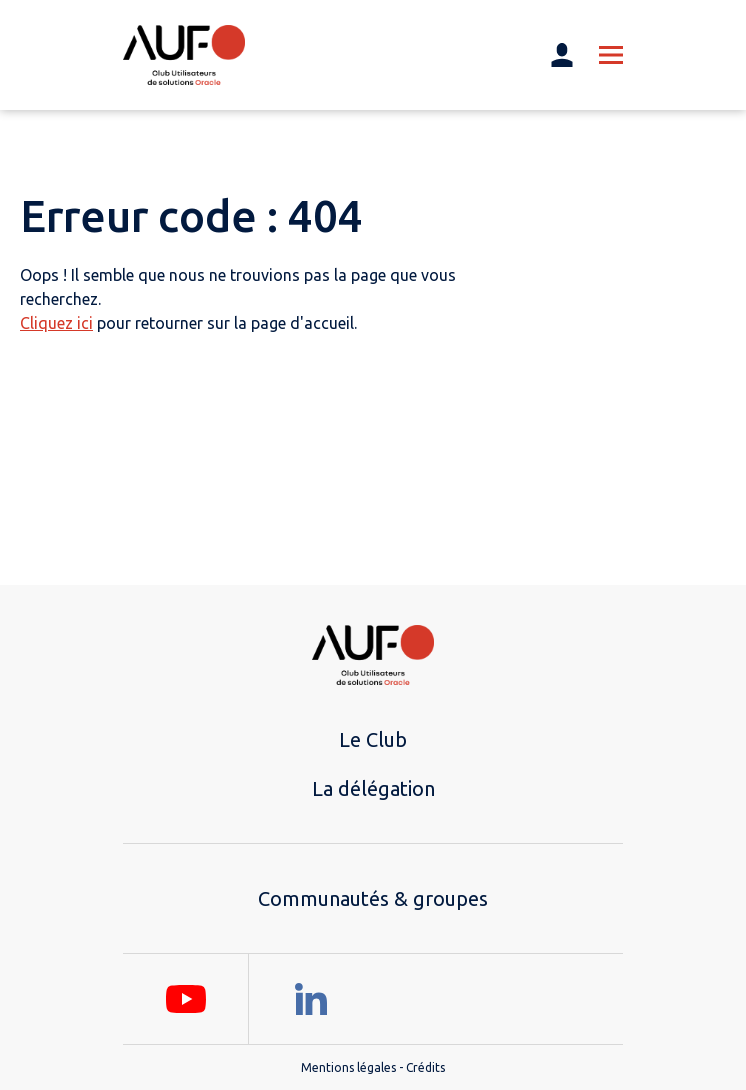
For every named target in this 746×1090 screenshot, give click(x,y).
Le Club (373, 739)
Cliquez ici (56, 323)
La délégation (373, 788)
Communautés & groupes (373, 898)
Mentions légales (348, 1067)
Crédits (425, 1067)
